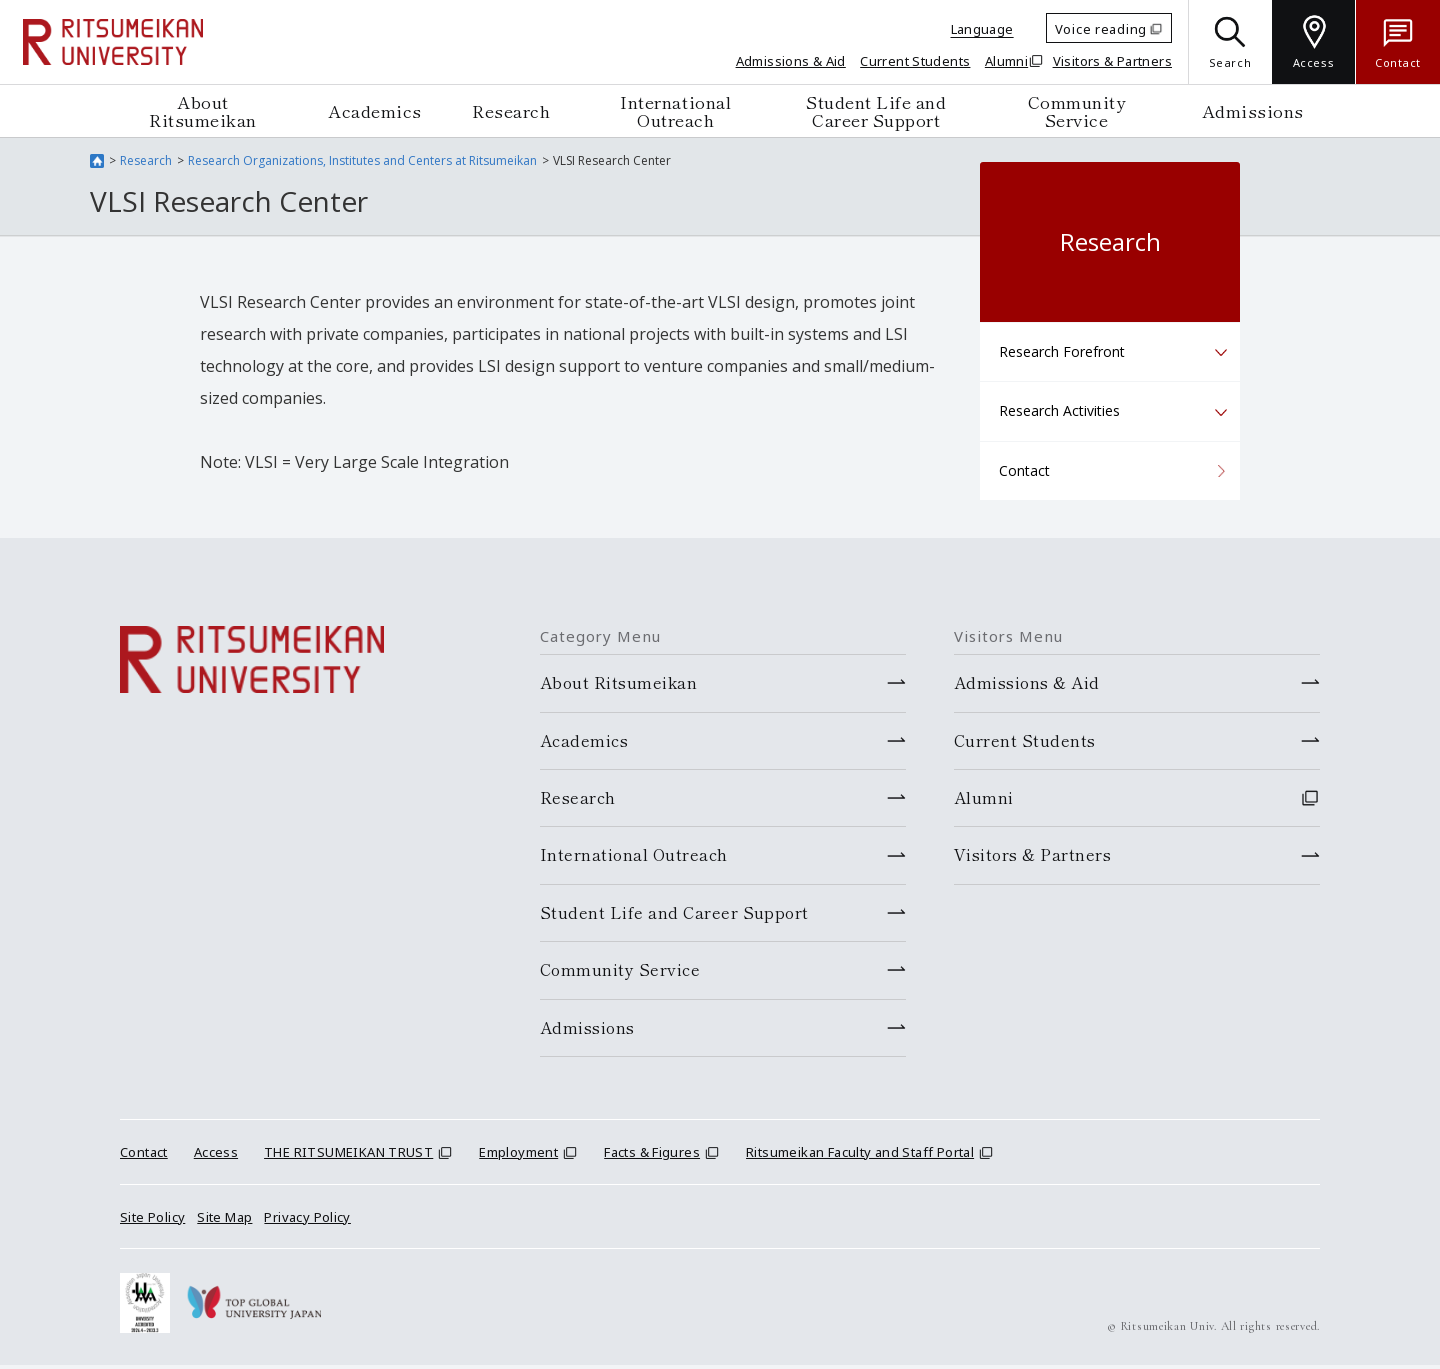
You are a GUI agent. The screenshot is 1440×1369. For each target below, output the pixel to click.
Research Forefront (1062, 351)
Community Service (1077, 110)
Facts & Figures (652, 1156)
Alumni (1006, 61)
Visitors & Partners (1112, 61)
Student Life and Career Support (876, 110)
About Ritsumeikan (203, 110)
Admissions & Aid (791, 61)
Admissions (1253, 110)
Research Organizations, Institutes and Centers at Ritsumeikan (362, 160)
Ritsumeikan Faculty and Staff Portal (860, 1156)
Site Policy (152, 1221)
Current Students (915, 61)
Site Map (224, 1221)
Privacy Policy (307, 1221)
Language (982, 29)
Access (216, 1156)
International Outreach (675, 110)
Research (511, 110)
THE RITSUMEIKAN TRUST (348, 1156)
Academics (375, 110)
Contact (1024, 470)
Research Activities (1059, 410)
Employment (518, 1156)
